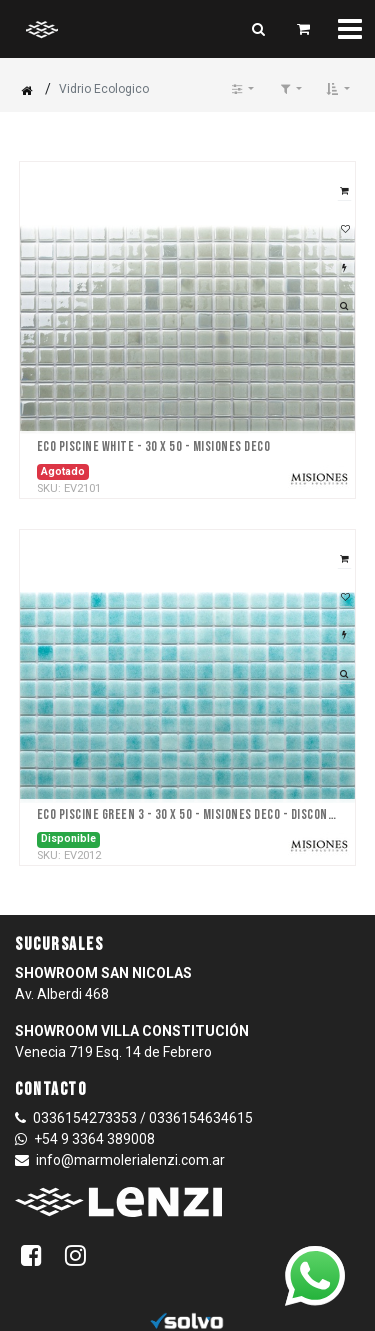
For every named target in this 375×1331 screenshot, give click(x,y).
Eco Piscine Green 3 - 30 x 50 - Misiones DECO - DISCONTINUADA (188, 815)
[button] (338, 89)
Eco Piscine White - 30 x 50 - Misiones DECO (154, 447)
